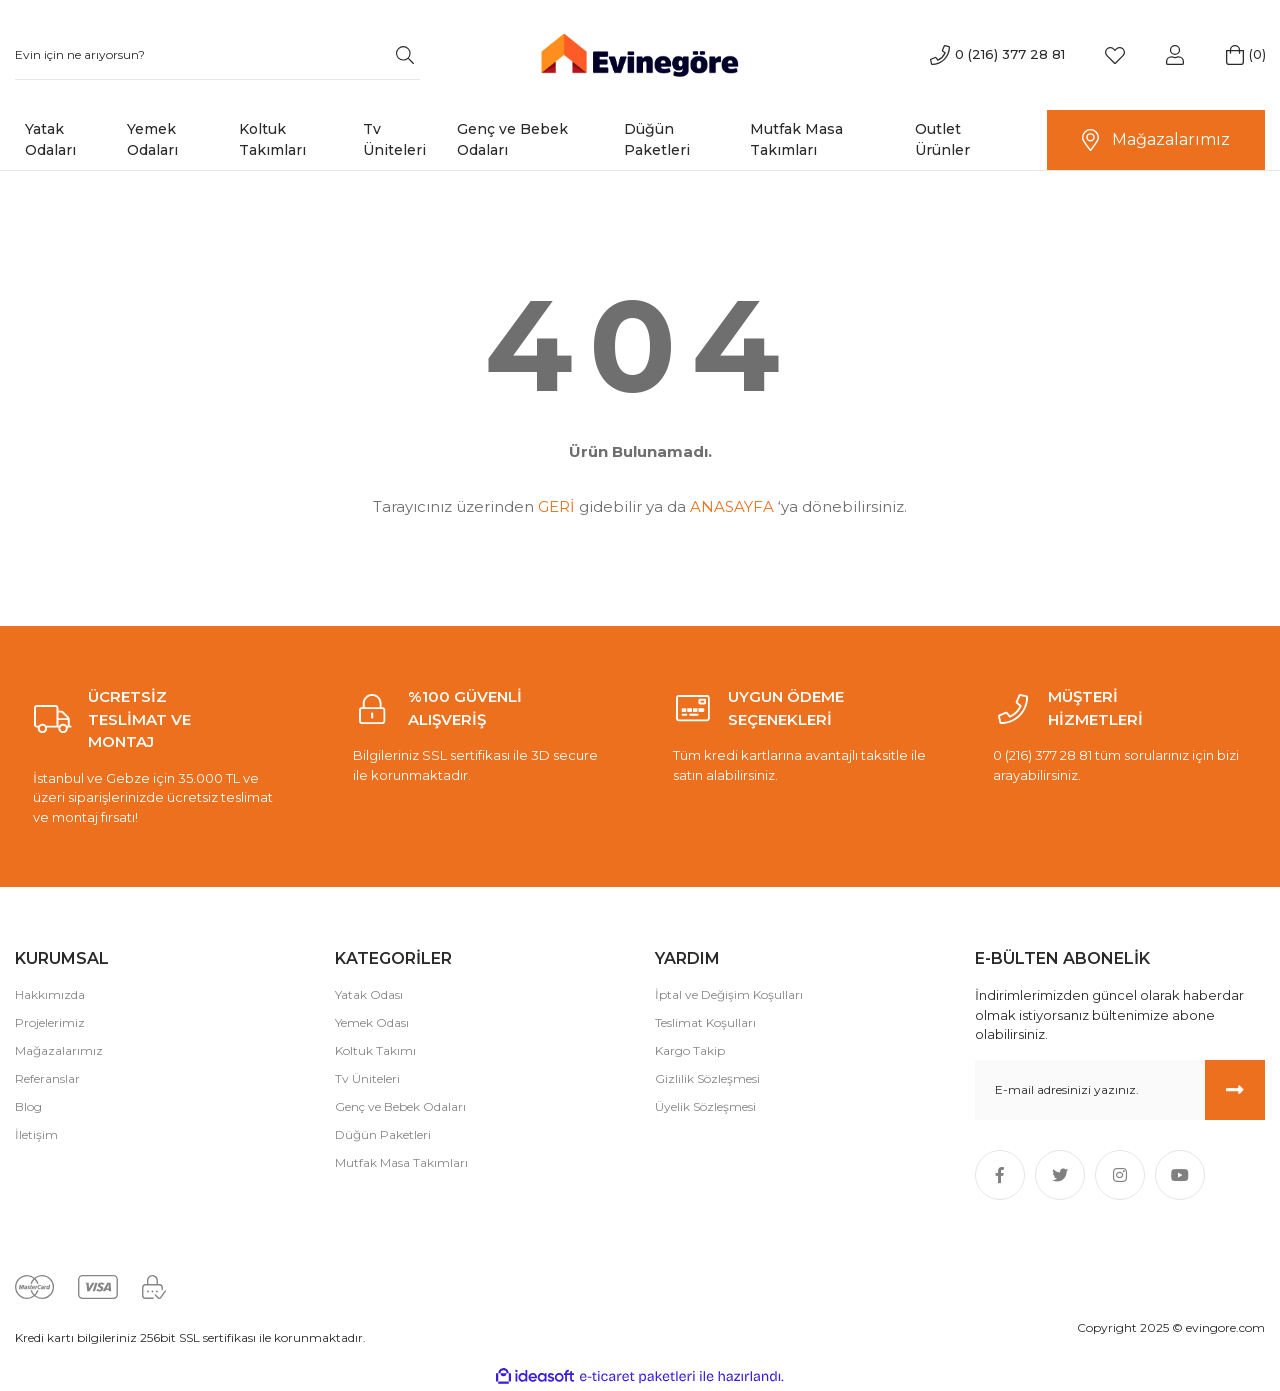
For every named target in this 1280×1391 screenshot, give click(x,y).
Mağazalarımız (59, 1050)
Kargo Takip (690, 1050)
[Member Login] (1175, 55)
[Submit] (1235, 1090)
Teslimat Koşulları (705, 1022)
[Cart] (1235, 55)
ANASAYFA (732, 506)
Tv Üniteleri (367, 1078)
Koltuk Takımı (375, 1050)
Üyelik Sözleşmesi (705, 1106)
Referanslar (47, 1078)
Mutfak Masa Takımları (401, 1162)
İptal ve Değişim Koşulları (729, 994)
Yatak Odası (369, 994)
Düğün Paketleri (383, 1134)
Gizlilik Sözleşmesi (707, 1078)
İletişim (36, 1134)
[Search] (217, 55)
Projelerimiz (50, 1022)
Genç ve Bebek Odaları (400, 1106)
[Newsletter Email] (1120, 1090)
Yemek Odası (372, 1022)
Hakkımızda (50, 994)
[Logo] (639, 53)
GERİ (556, 506)
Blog (28, 1106)
